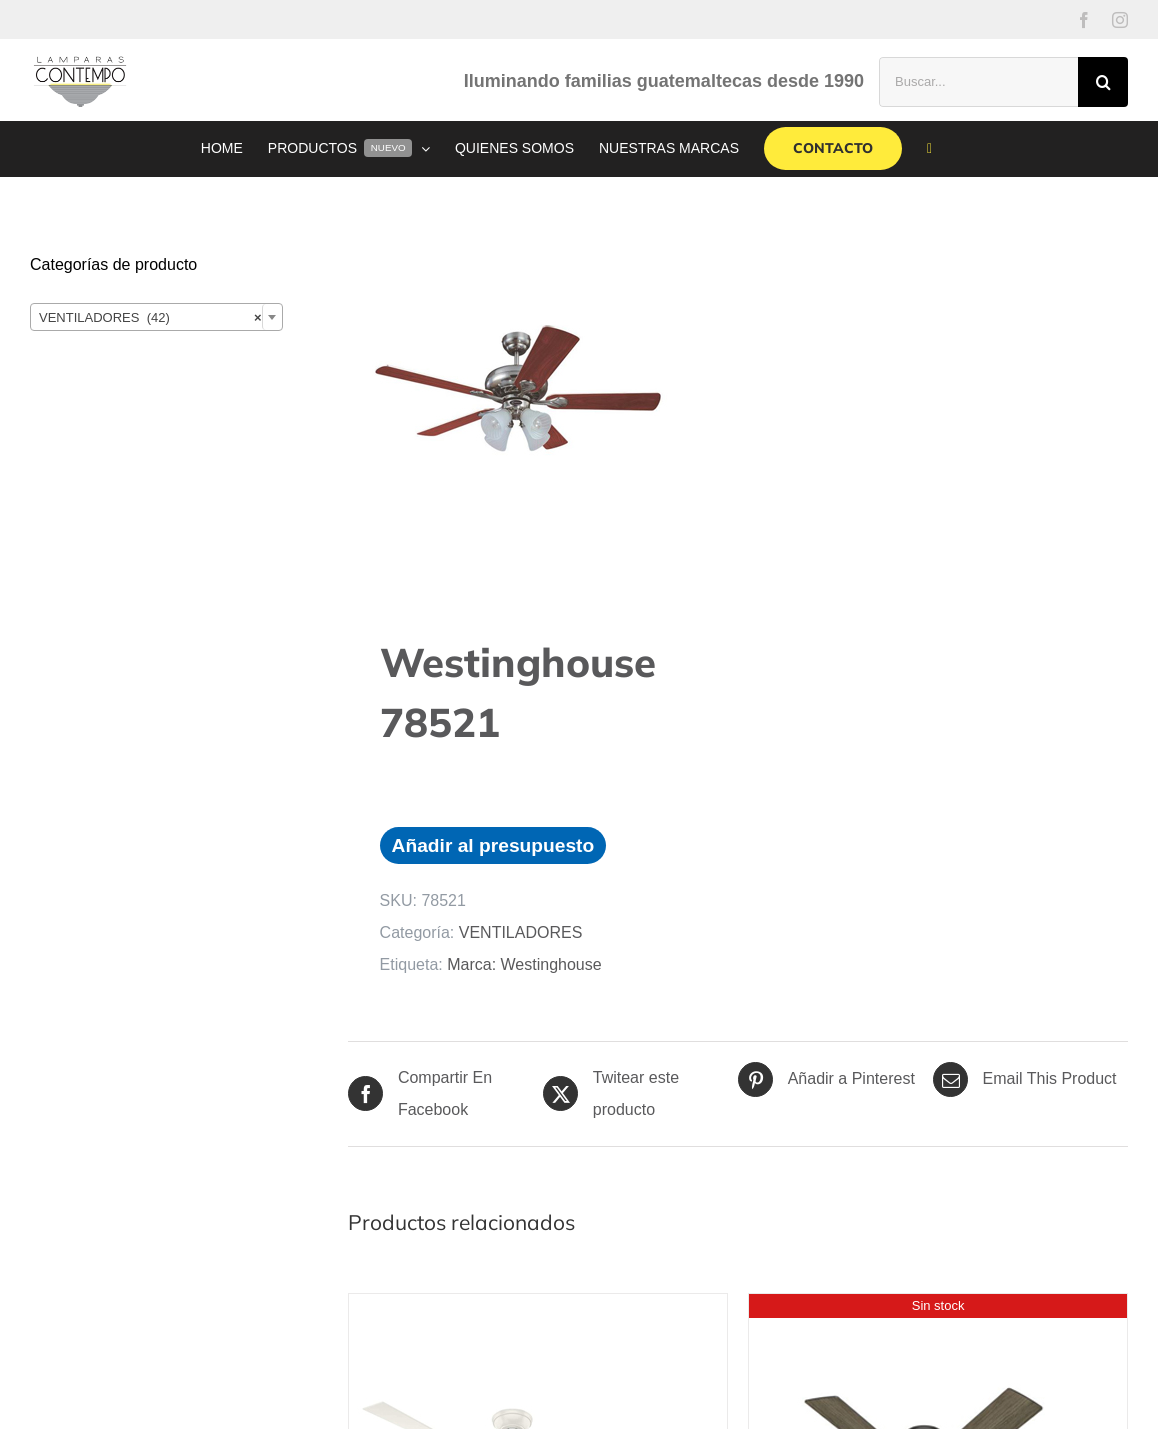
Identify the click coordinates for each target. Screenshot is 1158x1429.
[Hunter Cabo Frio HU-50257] (524, 1309)
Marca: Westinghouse (524, 964)
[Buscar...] (978, 82)
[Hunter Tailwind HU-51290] (924, 1309)
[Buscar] (1103, 82)
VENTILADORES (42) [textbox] (150, 318)
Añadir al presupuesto (493, 845)
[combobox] (156, 317)
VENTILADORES (521, 932)
